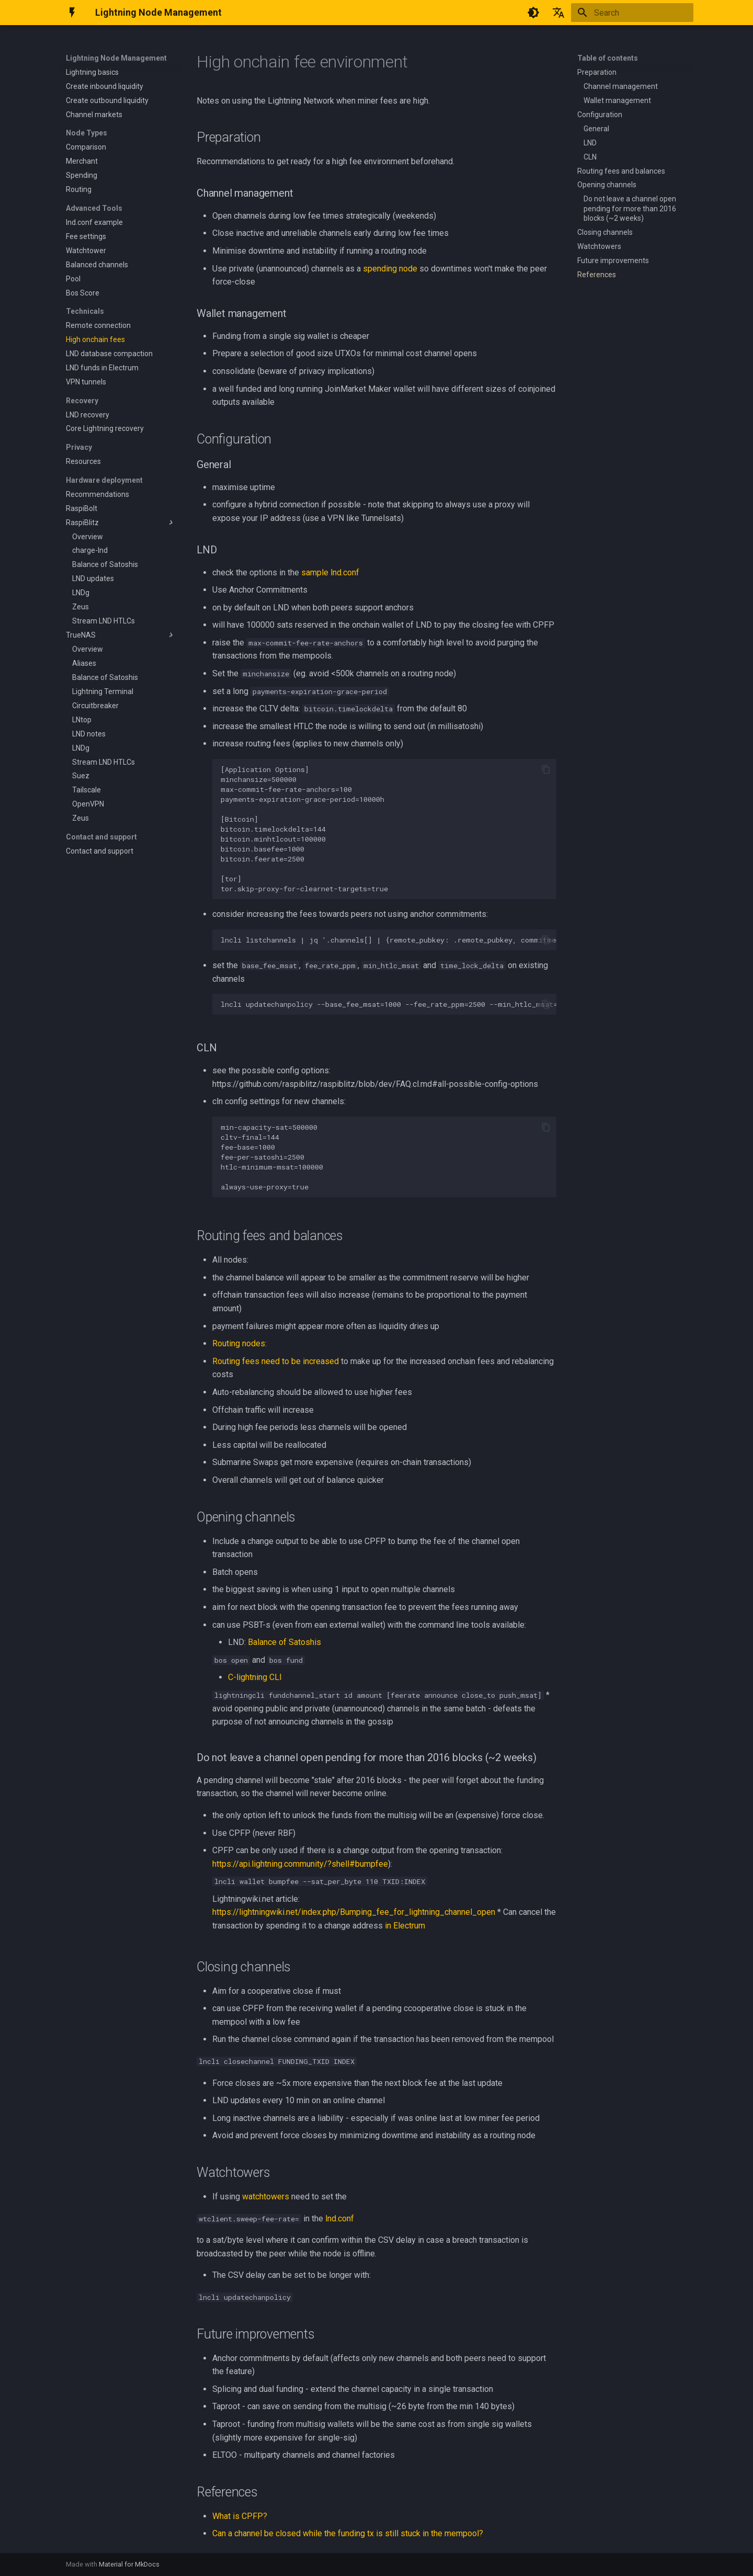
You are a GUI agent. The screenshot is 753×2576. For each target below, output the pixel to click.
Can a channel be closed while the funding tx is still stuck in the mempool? (347, 2533)
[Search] (632, 12)
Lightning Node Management (116, 58)
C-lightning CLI (255, 1677)
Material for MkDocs (129, 2564)
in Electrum (405, 1926)
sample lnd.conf (330, 572)
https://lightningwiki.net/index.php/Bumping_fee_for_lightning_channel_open (353, 1912)
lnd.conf (339, 2218)
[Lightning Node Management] (72, 12)
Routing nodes (238, 1343)
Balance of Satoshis (284, 1642)
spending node (390, 269)
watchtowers (265, 2196)
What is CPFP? (239, 2516)
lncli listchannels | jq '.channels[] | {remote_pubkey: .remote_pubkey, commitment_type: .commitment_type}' (388, 940)
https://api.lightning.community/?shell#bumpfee (300, 1864)
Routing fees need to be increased (275, 1361)
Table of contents (607, 58)
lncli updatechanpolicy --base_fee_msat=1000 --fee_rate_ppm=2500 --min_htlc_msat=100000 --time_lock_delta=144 (388, 1004)
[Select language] (558, 12)
